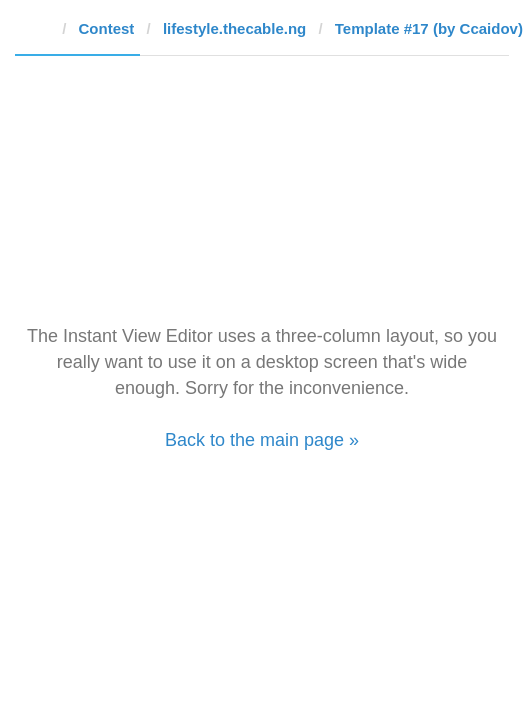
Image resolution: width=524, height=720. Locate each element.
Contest (107, 28)
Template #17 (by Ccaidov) (429, 28)
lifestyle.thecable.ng (234, 28)
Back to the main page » (262, 440)
